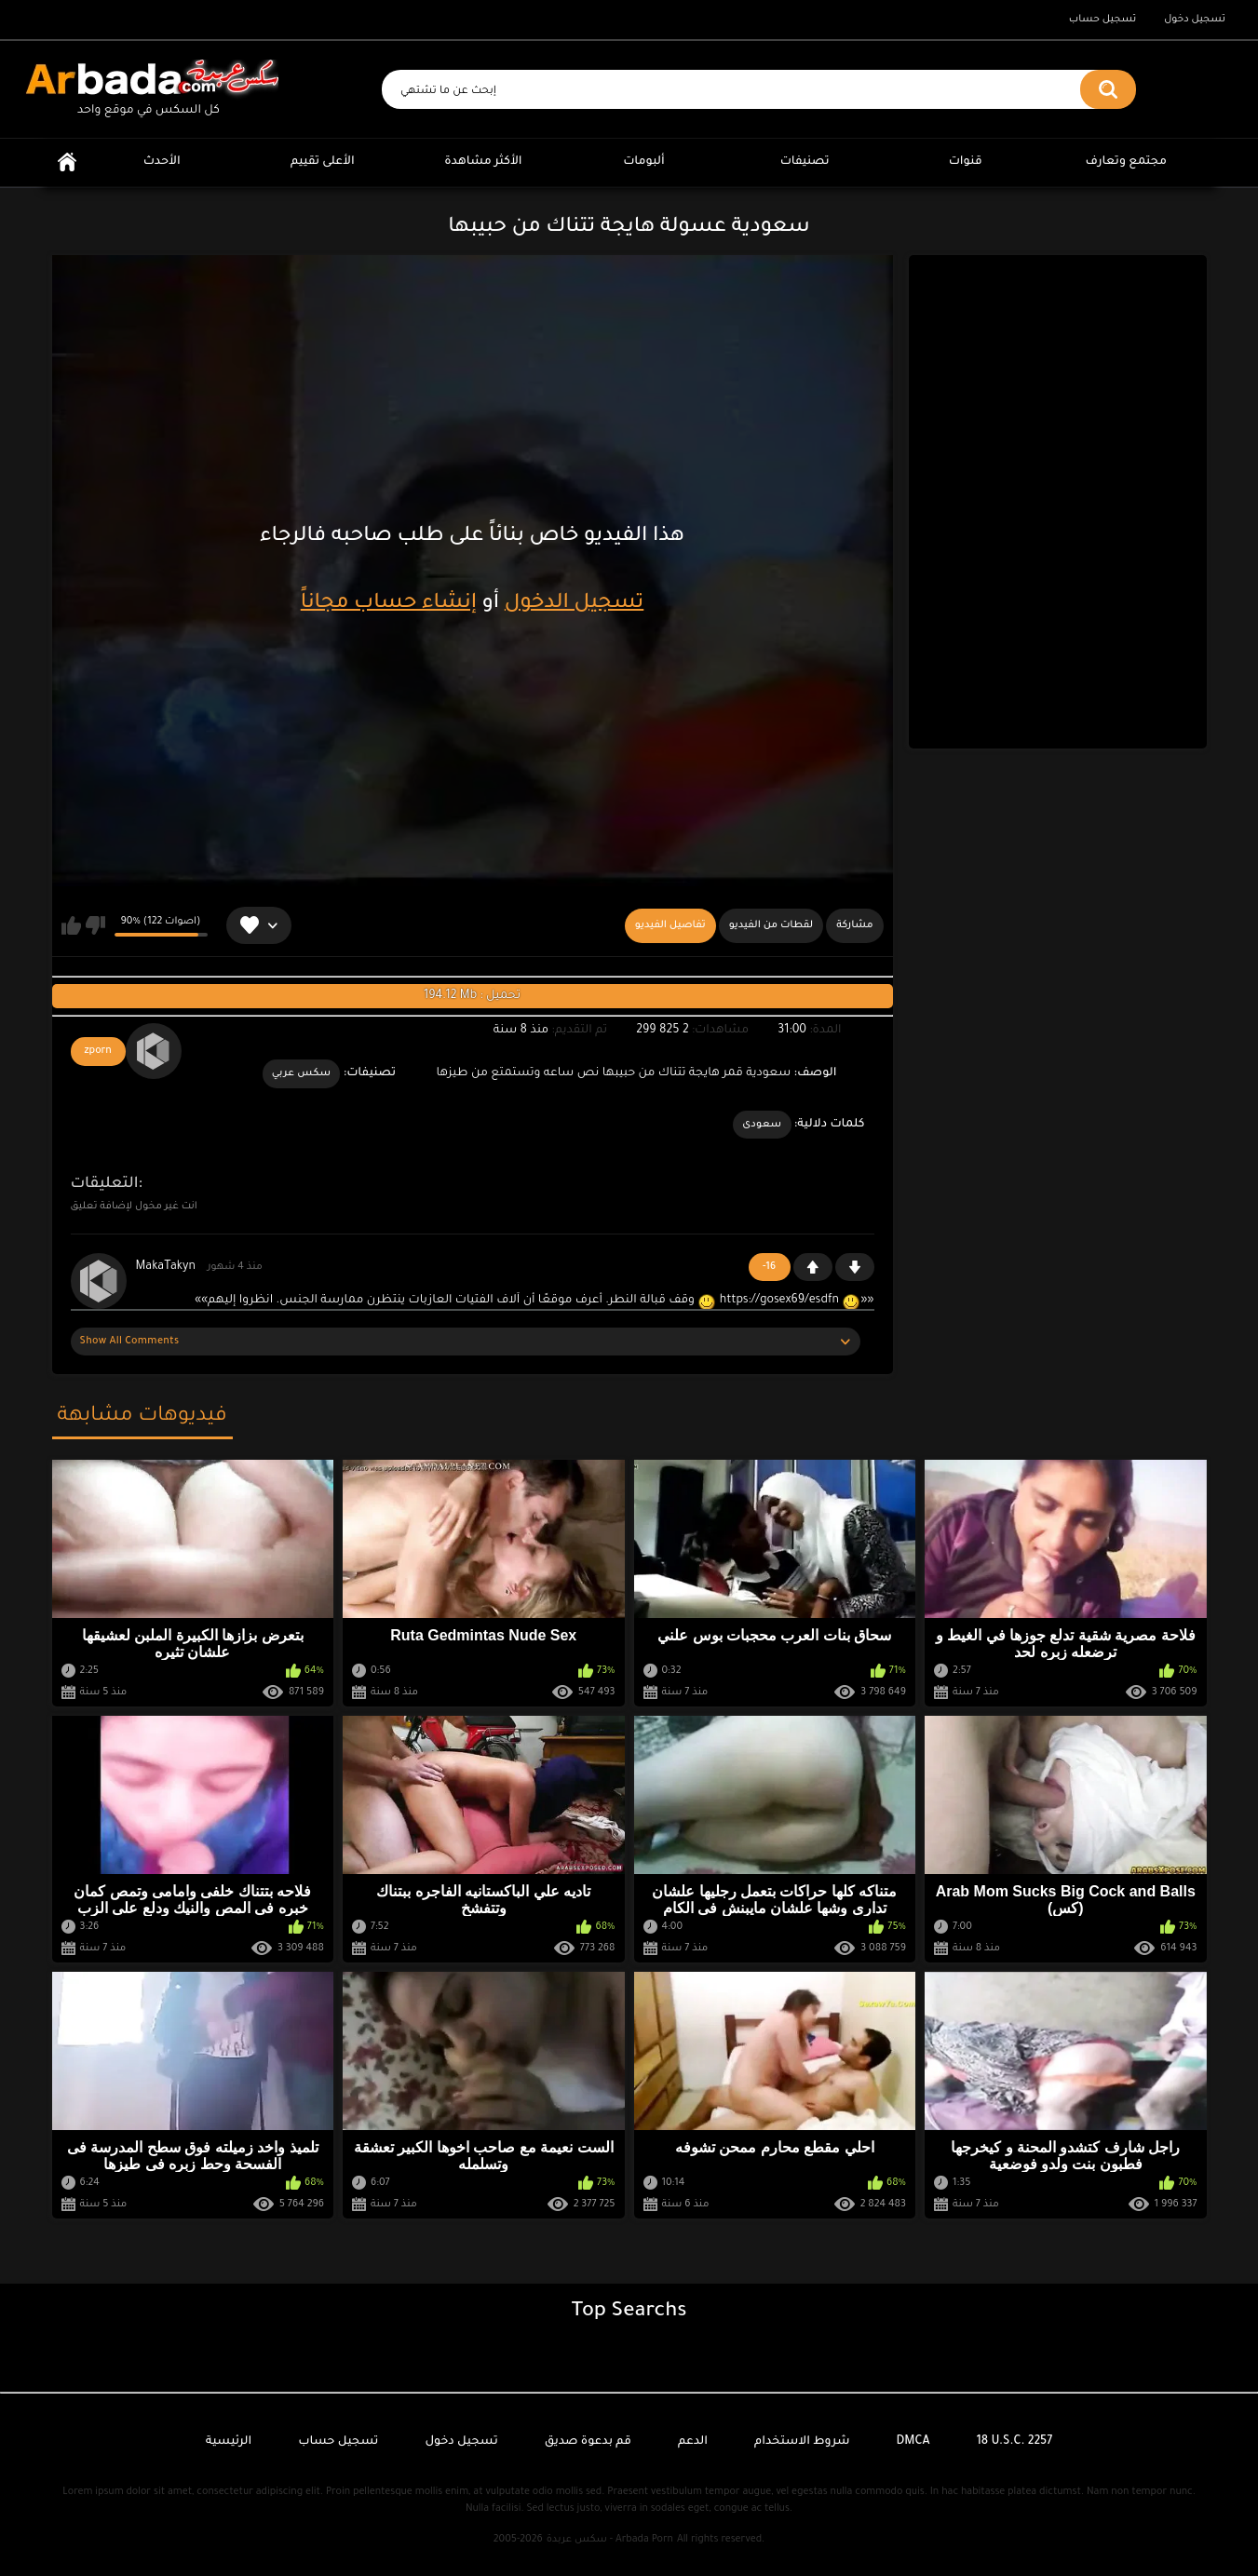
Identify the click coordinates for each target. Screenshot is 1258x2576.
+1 (812, 1267)
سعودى (761, 1124)
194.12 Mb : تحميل (472, 996)
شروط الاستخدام (801, 2441)
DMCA (913, 2441)
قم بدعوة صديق (588, 2441)
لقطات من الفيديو (771, 925)
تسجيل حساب (1102, 19)
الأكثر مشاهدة (482, 162)
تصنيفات (805, 162)
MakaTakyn (166, 1267)
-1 (854, 1267)
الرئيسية (67, 162)
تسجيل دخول (1194, 19)
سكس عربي (301, 1073)
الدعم (693, 2441)
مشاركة (854, 925)
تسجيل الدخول (574, 604)
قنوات (965, 162)
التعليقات (105, 1184)
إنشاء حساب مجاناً (389, 604)
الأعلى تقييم (323, 162)
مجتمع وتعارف (1126, 162)
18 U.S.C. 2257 (1015, 2441)
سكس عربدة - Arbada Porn (610, 2539)
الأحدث (162, 162)
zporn (98, 1051)
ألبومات (644, 162)
